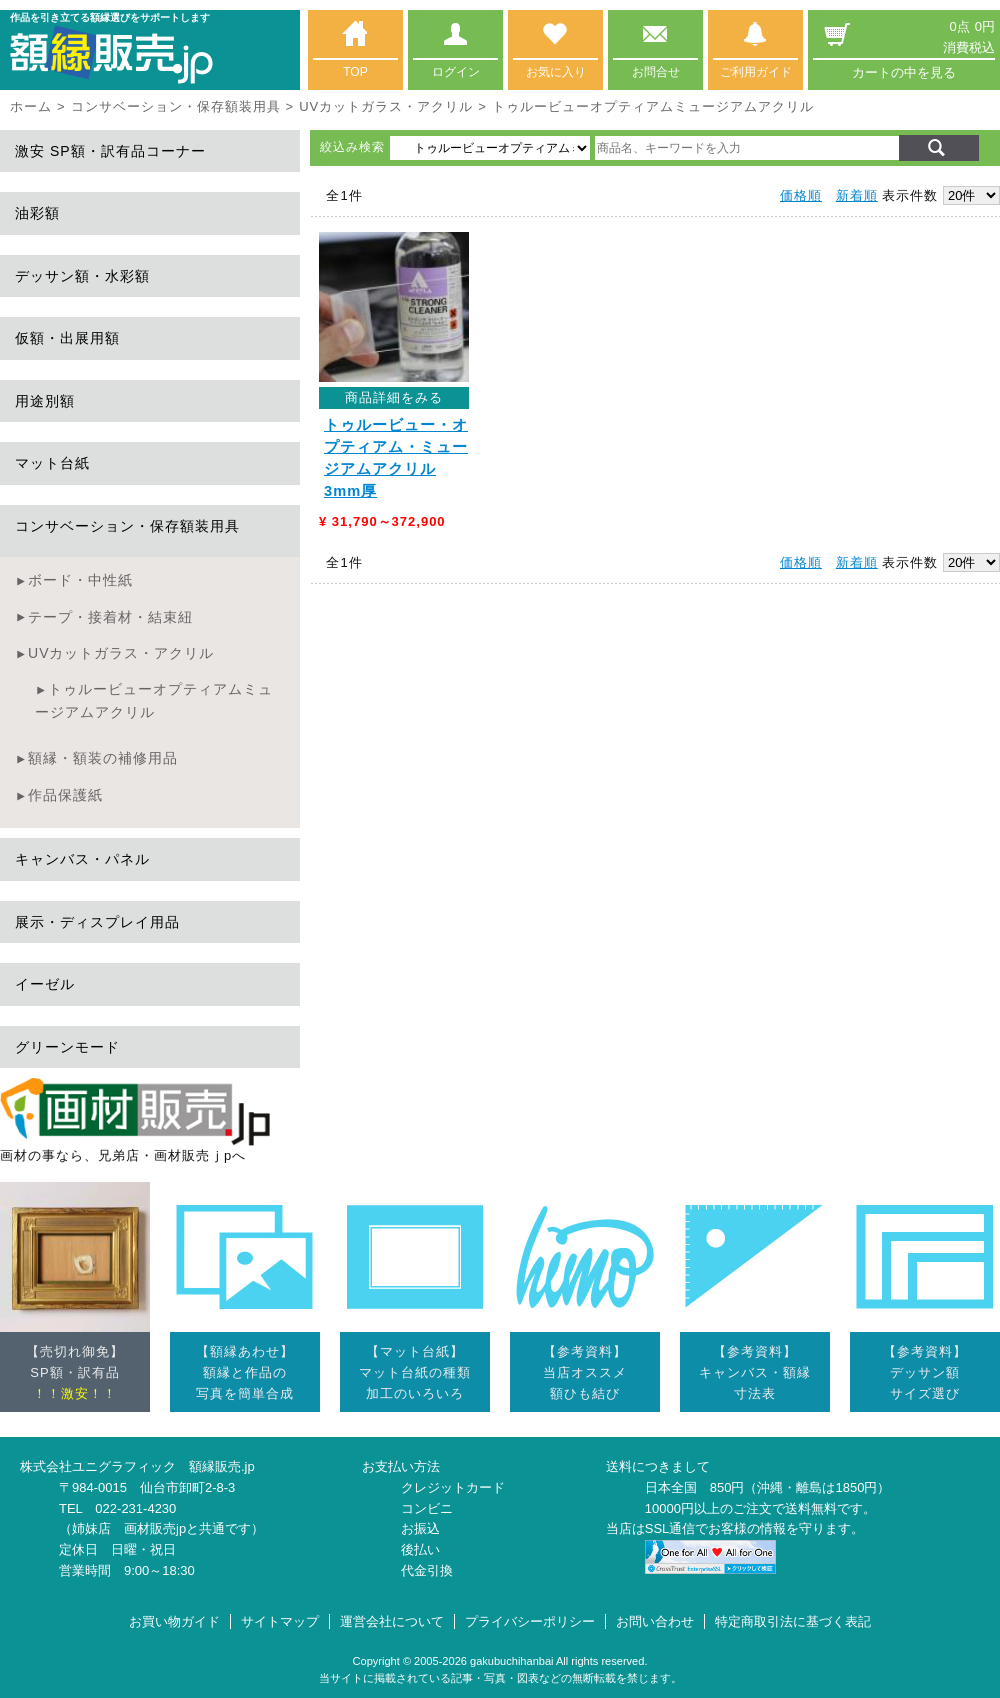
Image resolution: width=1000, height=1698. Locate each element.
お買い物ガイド (174, 1621)
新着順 (857, 195)
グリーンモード (67, 1047)
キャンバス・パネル (82, 859)
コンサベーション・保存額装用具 (176, 106)
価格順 (801, 195)
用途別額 (45, 401)
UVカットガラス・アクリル (386, 106)
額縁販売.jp (222, 1466)
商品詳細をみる (394, 397)
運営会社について (392, 1621)
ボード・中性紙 (80, 580)
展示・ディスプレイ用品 (97, 922)
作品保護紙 (65, 795)
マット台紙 (52, 463)
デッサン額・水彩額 (82, 276)
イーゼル (45, 984)
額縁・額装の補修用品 (103, 758)
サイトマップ (280, 1621)
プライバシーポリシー (530, 1621)
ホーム (31, 106)
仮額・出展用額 (67, 338)
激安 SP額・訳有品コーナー (110, 151)
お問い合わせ (655, 1621)
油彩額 (37, 213)
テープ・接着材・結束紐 (110, 617)
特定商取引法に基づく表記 (793, 1621)
